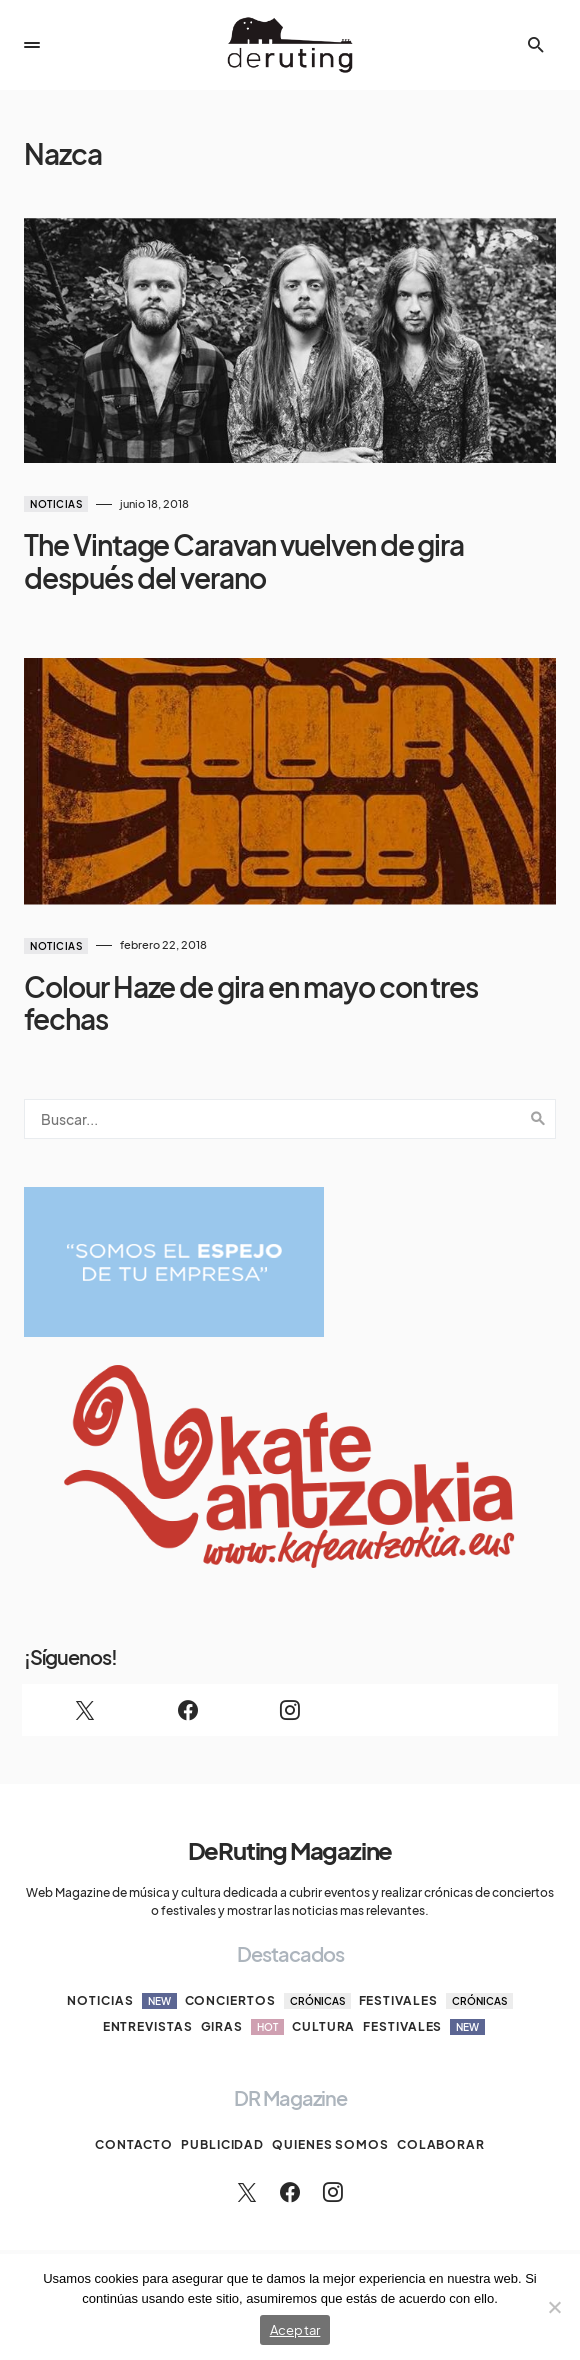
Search (538, 1119)
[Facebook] (187, 1710)
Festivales (436, 2001)
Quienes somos (330, 2144)
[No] (555, 2307)
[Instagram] (290, 1710)
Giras (243, 2027)
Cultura (323, 2026)
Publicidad (222, 2144)
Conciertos (268, 2001)
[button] (32, 45)
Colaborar (441, 2144)
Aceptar (295, 2330)
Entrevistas (148, 2026)
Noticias (56, 504)
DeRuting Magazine (290, 1850)
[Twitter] (85, 1710)
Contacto (134, 2144)
